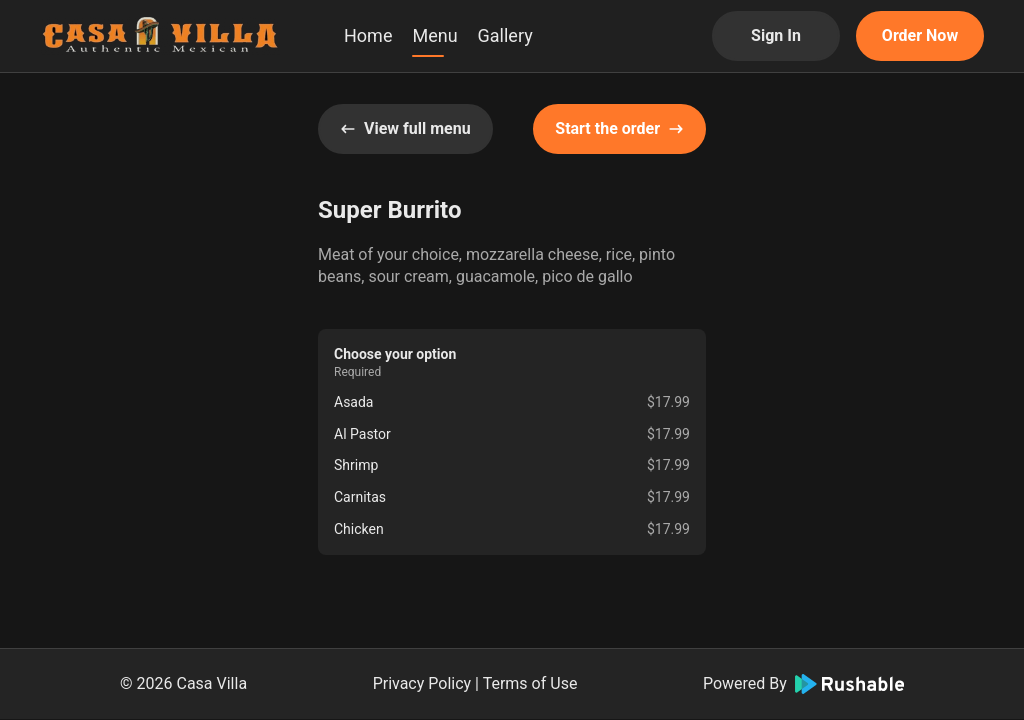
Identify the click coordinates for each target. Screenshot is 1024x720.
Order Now (920, 35)
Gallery (505, 35)
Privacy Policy (422, 683)
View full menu (405, 128)
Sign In (776, 35)
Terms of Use (530, 683)
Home (368, 35)
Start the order (619, 128)
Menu (434, 35)
